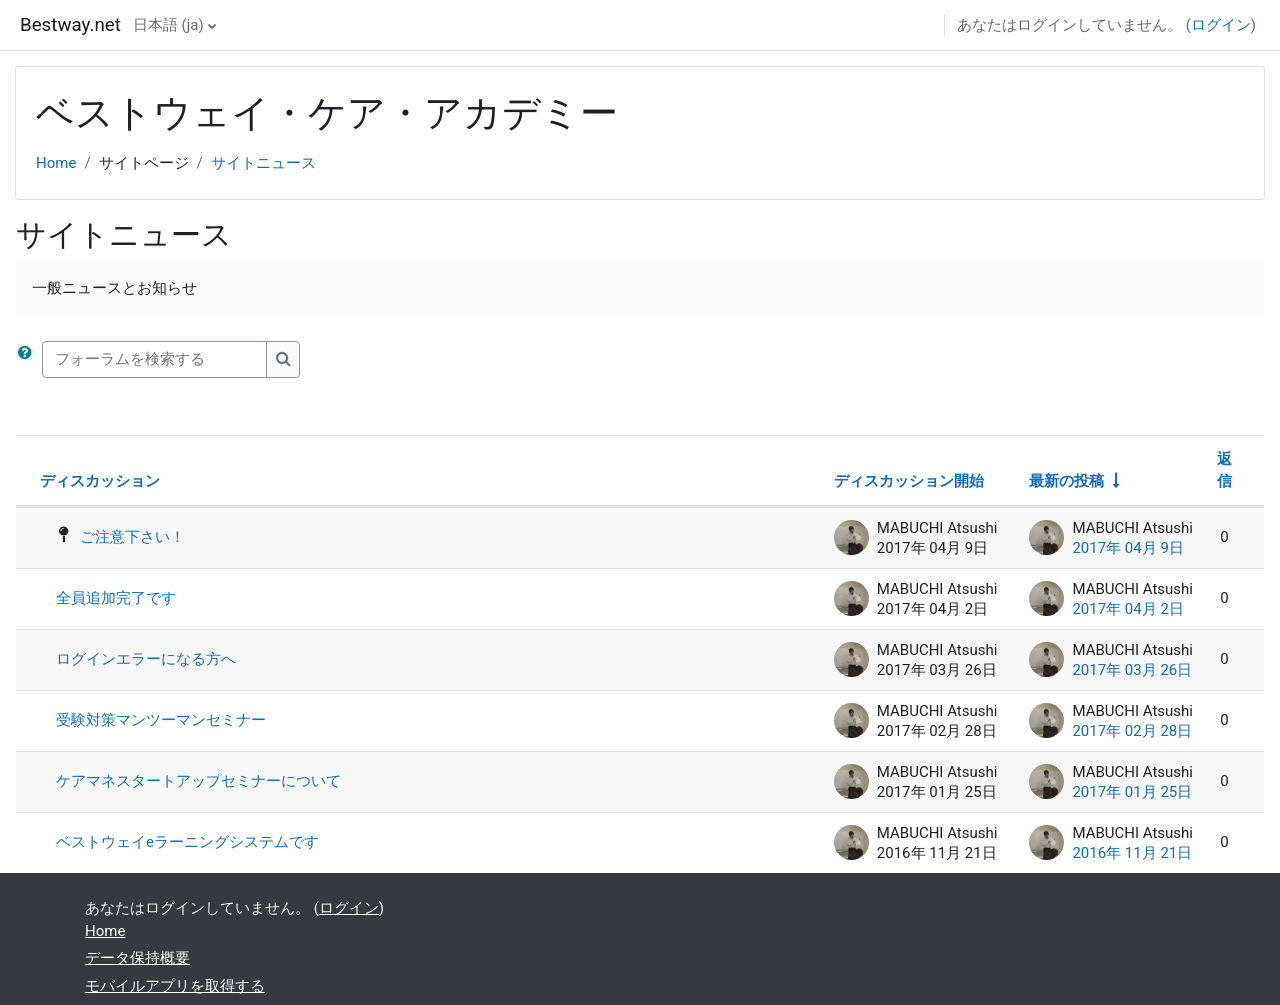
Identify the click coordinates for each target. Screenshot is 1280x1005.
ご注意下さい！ (132, 537)
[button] (29, 359)
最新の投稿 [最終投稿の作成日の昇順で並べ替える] (1066, 481)
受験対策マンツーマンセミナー (161, 720)
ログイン (1221, 25)
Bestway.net (70, 25)
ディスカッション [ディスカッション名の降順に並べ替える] (100, 481)
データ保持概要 (137, 958)
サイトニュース (263, 163)
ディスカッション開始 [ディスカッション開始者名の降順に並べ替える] (909, 481)
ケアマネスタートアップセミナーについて (198, 781)
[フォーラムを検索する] (154, 359)
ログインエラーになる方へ (146, 659)
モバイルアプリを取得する (175, 986)
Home (56, 163)
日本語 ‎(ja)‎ (168, 25)
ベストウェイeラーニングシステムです (187, 842)
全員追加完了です (116, 598)
